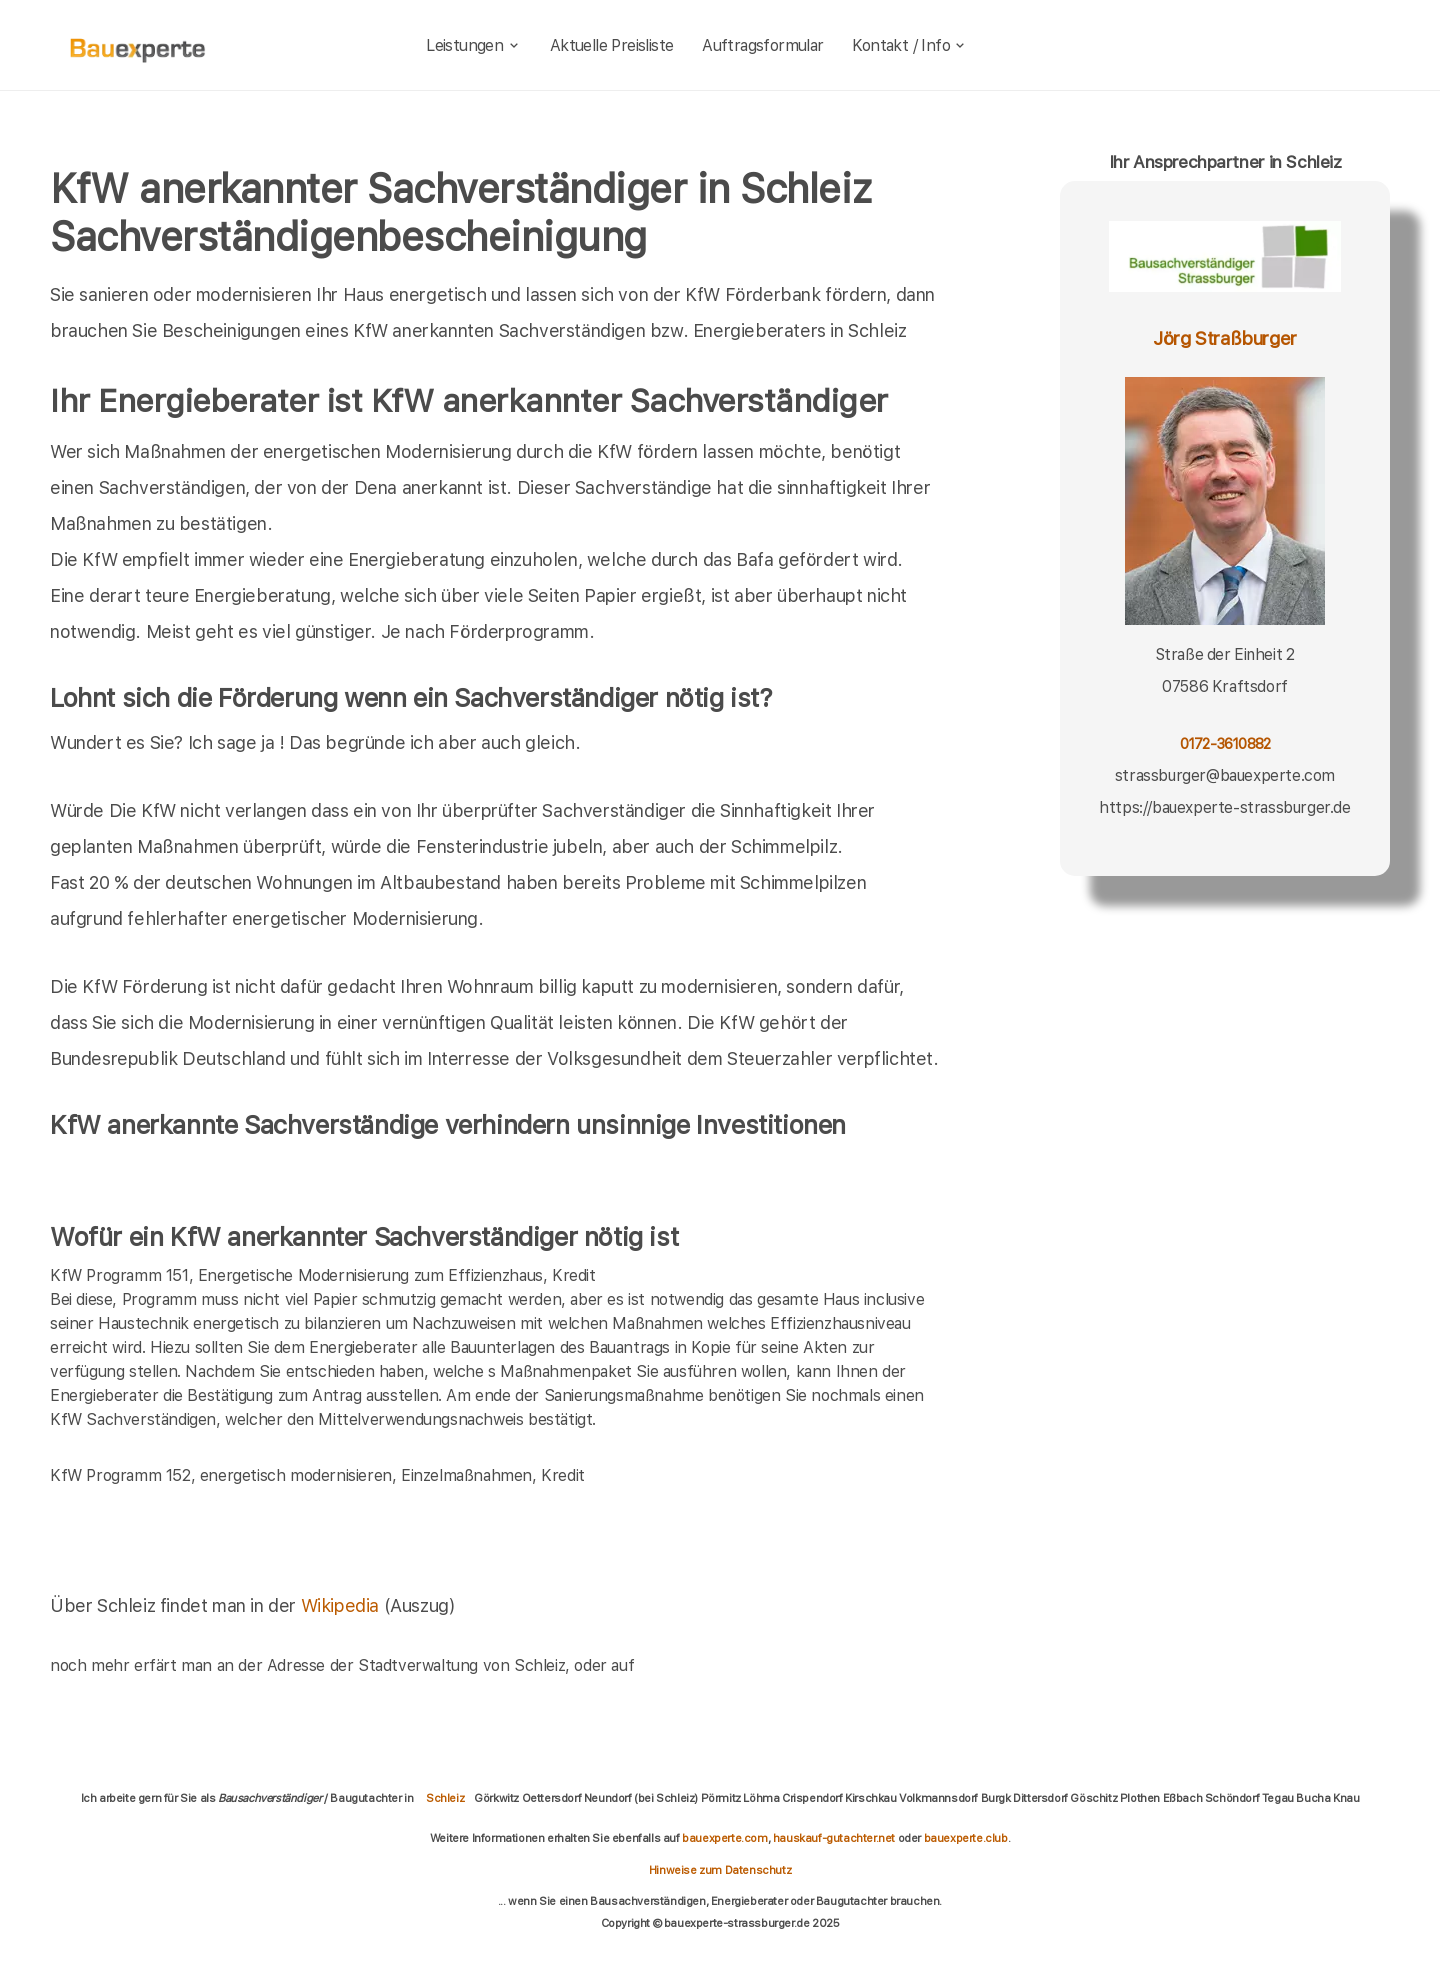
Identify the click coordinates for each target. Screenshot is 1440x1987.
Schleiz (445, 1798)
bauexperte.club (966, 1838)
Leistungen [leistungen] (473, 45)
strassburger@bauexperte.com (1225, 775)
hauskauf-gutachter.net (834, 1838)
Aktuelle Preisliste (612, 45)
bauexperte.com (724, 1838)
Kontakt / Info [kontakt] (909, 45)
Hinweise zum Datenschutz (720, 1870)
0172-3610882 (1225, 743)
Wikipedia (342, 1605)
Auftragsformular (762, 45)
